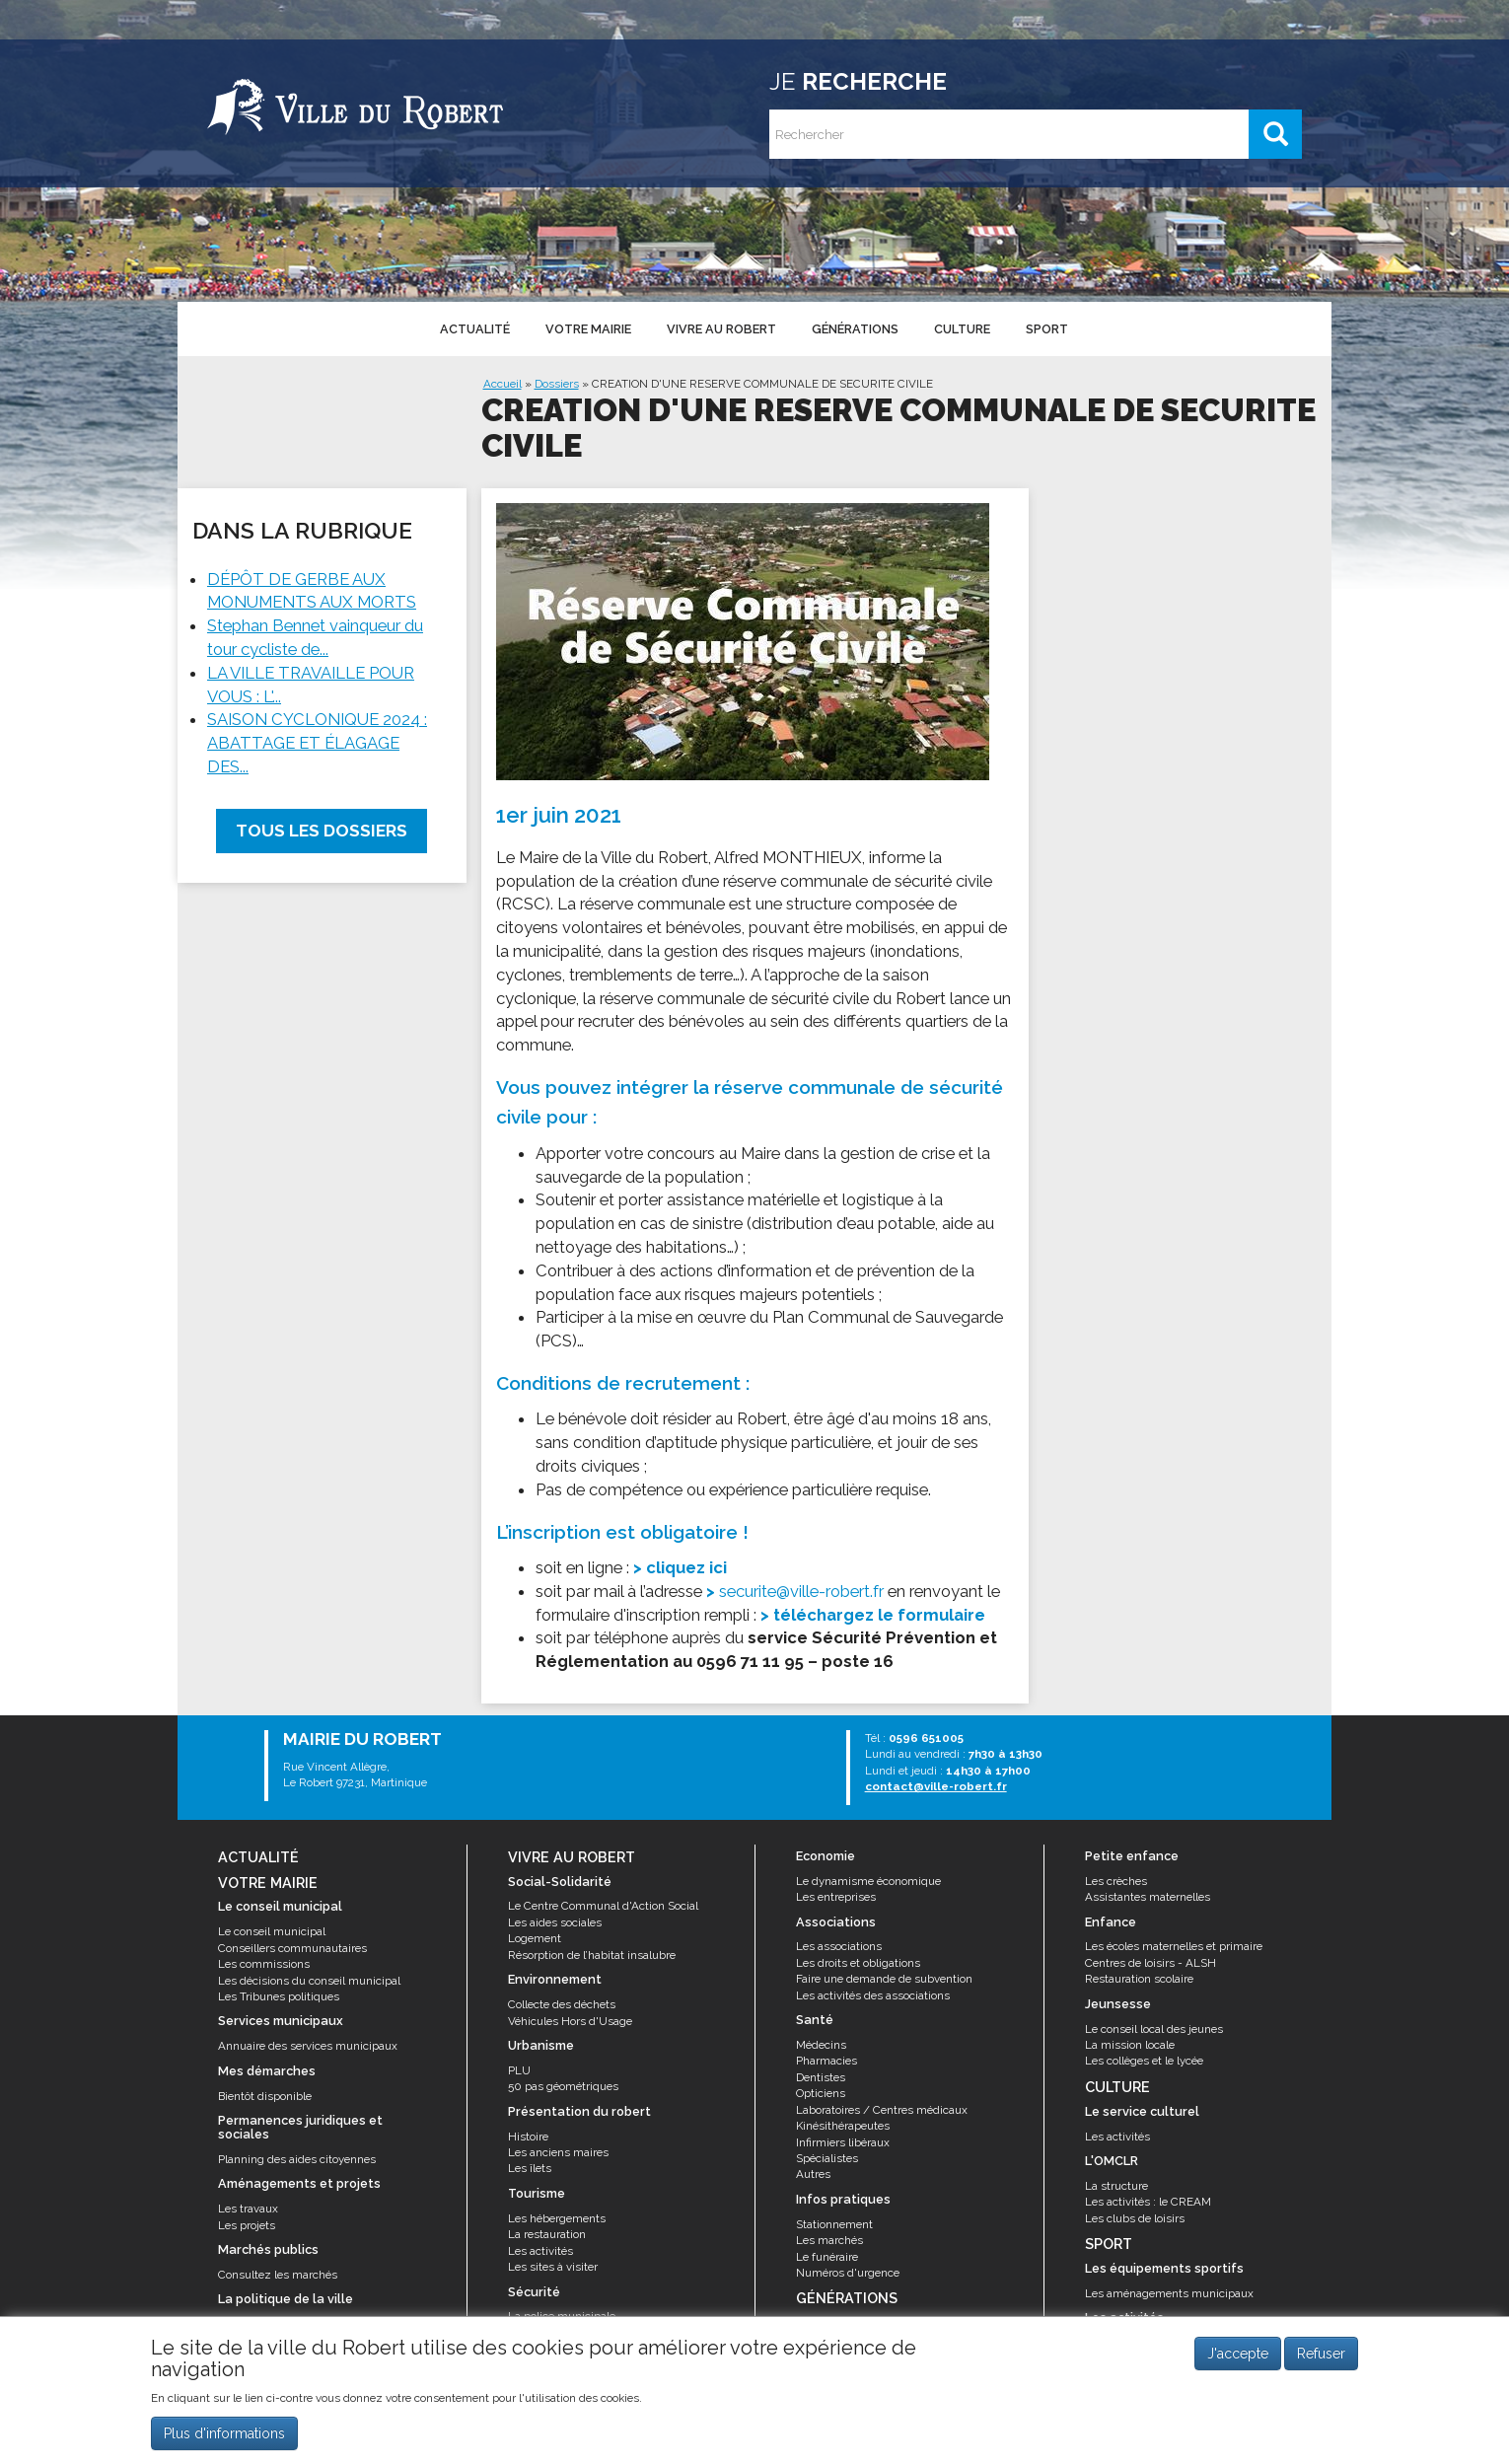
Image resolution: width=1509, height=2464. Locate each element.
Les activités (540, 2251)
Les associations (839, 1946)
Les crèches (1116, 1881)
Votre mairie (588, 329)
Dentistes (820, 2077)
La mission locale (1130, 2045)
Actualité (475, 329)
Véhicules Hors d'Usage (570, 2021)
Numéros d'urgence (847, 2273)
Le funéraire (827, 2257)
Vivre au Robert (721, 329)
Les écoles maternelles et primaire (1173, 1946)
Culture (962, 329)
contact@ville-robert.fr (936, 1786)
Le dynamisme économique (868, 1881)
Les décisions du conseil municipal (309, 1981)
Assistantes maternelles (1147, 1897)
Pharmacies (826, 2060)
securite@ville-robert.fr (801, 1591)
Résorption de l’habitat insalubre (592, 1955)
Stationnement (834, 2224)
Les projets (246, 2225)
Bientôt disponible (265, 2096)
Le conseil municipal (271, 1931)
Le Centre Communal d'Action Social (603, 1906)
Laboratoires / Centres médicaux (882, 2110)
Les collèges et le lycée (1144, 2060)
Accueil (502, 384)
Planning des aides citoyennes (297, 2159)
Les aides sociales (555, 1922)
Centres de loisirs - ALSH (1150, 1963)
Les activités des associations (873, 1995)
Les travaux (248, 2208)
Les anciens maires (558, 2152)
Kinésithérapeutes (843, 2126)
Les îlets (529, 2168)
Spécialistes (827, 2158)
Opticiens (820, 2093)
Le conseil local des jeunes (1154, 2029)
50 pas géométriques (563, 2086)
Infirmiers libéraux (843, 2142)
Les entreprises (836, 1897)
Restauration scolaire (1139, 1979)
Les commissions (264, 1964)
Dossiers (557, 384)
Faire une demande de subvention (884, 1979)
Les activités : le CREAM (1148, 2202)
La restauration (547, 2234)
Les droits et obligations (858, 1963)
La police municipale (561, 2316)
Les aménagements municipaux (1169, 2293)
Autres (813, 2174)
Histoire (528, 2136)
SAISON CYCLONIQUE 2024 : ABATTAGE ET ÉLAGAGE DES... (317, 742)
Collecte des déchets (561, 2004)
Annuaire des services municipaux (307, 2046)
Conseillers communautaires (292, 1948)
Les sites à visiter (553, 2267)
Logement (534, 1938)
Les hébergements (557, 2218)
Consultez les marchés (277, 2275)
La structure (1116, 2186)
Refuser (1321, 2357)
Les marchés (829, 2240)
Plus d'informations (224, 2437)
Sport (1047, 329)
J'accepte (1237, 2357)
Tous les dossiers (321, 830)
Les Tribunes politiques (278, 1996)
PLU (519, 2070)
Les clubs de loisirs (1135, 2218)
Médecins (821, 2045)
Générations (855, 329)
